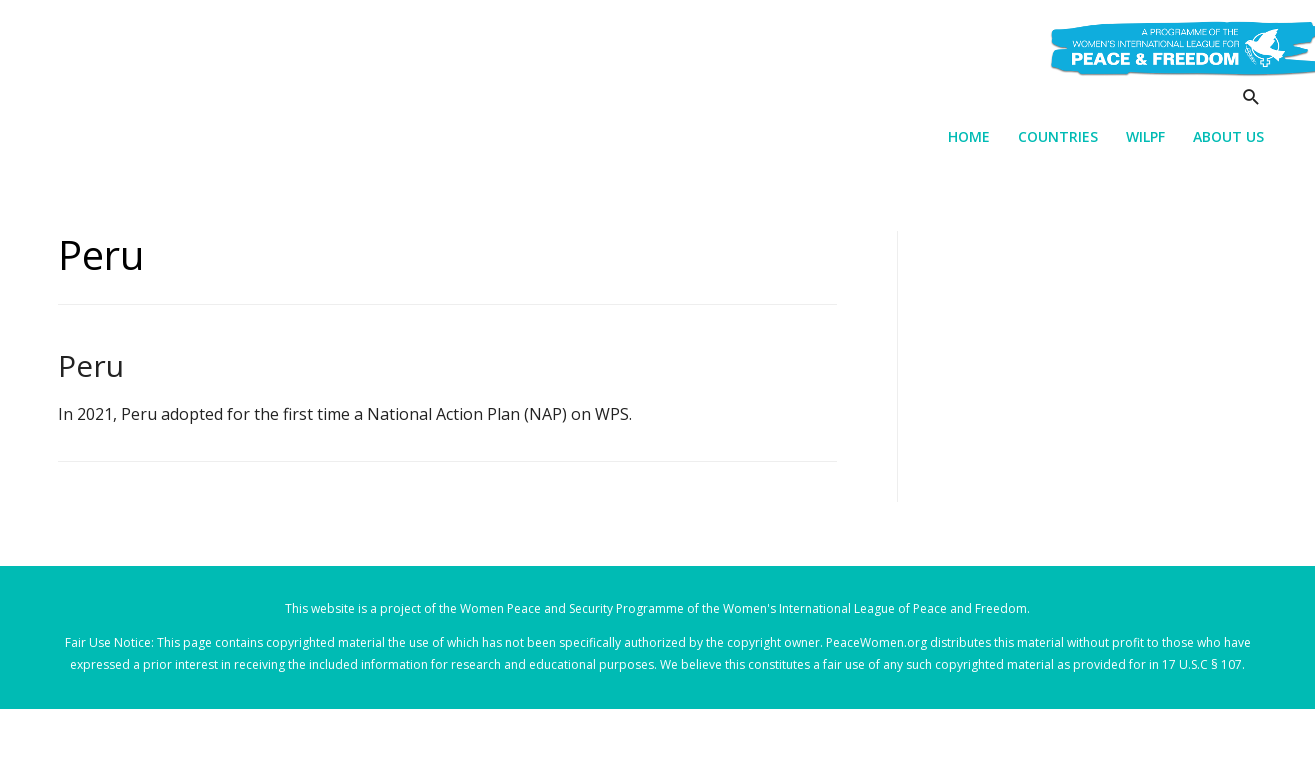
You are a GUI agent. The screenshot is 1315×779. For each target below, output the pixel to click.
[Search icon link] (1251, 96)
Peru (91, 365)
